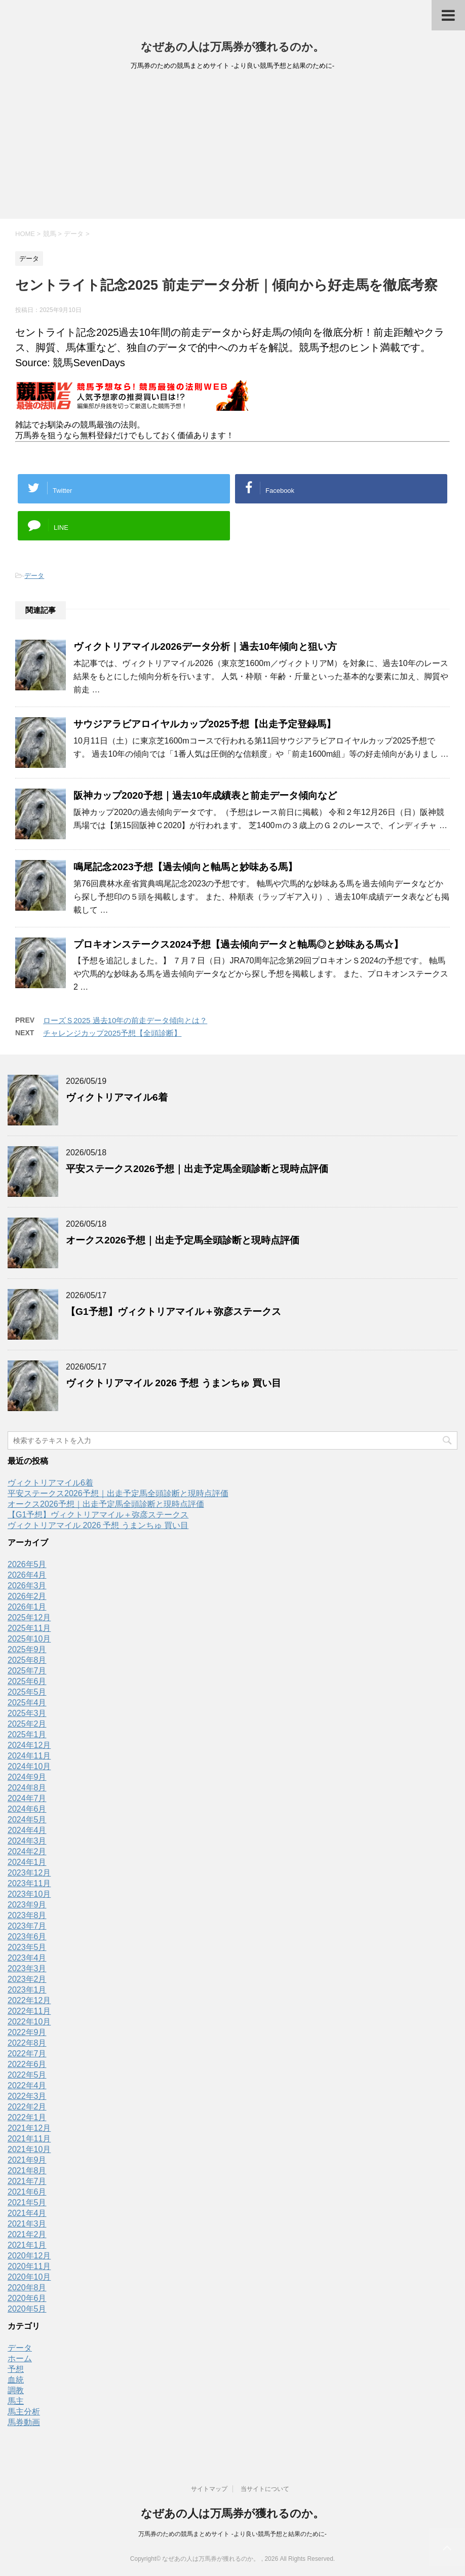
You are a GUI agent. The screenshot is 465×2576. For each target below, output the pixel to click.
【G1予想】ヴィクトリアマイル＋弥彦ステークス (173, 1311)
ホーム (20, 2358)
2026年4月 (27, 1575)
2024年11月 (29, 1755)
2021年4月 (27, 2213)
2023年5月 (27, 1947)
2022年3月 (27, 2096)
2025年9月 (27, 1649)
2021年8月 (27, 2170)
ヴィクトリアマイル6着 (117, 1097)
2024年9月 (27, 1777)
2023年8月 (27, 1915)
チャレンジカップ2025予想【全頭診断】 (112, 1033)
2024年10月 (29, 1766)
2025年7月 (27, 1670)
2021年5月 (27, 2202)
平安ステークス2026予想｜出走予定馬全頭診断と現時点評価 (197, 1168)
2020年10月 (29, 2277)
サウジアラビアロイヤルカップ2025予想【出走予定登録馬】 (204, 724)
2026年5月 (27, 1564)
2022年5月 (27, 2075)
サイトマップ (209, 2488)
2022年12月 (29, 2000)
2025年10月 (29, 1638)
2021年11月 (29, 2138)
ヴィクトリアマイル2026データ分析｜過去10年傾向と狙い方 (205, 646)
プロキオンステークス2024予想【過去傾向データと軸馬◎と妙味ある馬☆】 (238, 944)
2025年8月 (27, 1660)
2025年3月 (27, 1713)
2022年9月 (27, 2032)
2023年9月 (27, 1904)
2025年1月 (27, 1734)
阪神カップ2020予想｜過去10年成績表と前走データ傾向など (205, 795)
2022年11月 (29, 2011)
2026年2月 (27, 1596)
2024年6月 (27, 1809)
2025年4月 (27, 1702)
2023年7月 (27, 1926)
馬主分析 (24, 2411)
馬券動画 (24, 2422)
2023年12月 (29, 1872)
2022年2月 (27, 2106)
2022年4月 (27, 2085)
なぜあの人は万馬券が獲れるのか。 (232, 47)
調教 (16, 2390)
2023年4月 (27, 1958)
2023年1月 (27, 1989)
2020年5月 (27, 2309)
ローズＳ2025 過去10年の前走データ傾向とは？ (125, 1020)
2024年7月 (27, 1798)
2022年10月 (29, 2021)
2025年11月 (29, 1628)
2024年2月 (27, 1851)
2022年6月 (27, 2064)
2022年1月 (27, 2117)
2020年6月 (27, 2298)
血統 (16, 2379)
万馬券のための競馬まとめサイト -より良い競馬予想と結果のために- (232, 2534)
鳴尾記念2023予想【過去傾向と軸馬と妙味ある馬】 (185, 867)
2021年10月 (29, 2149)
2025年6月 (27, 1681)
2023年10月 (29, 1894)
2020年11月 (29, 2266)
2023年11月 (29, 1883)
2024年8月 (27, 1787)
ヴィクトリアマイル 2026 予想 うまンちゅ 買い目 (173, 1383)
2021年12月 (29, 2128)
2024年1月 (27, 1862)
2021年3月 (27, 2223)
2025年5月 (27, 1692)
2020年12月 (29, 2255)
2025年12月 (29, 1617)
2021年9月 (27, 2160)
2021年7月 (27, 2181)
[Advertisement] (232, 148)
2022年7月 (27, 2053)
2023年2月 (27, 1979)
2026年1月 (27, 1607)
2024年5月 (27, 1819)
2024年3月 (27, 1841)
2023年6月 (27, 1936)
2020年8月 (27, 2287)
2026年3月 (27, 1585)
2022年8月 (27, 2043)
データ (34, 575)
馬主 (16, 2401)
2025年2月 (27, 1724)
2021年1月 (27, 2245)
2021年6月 (27, 2192)
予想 (16, 2369)
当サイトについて (265, 2488)
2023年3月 (27, 1968)
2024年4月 (27, 1830)
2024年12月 (29, 1745)
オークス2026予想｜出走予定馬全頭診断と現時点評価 (182, 1240)
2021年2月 (27, 2234)
